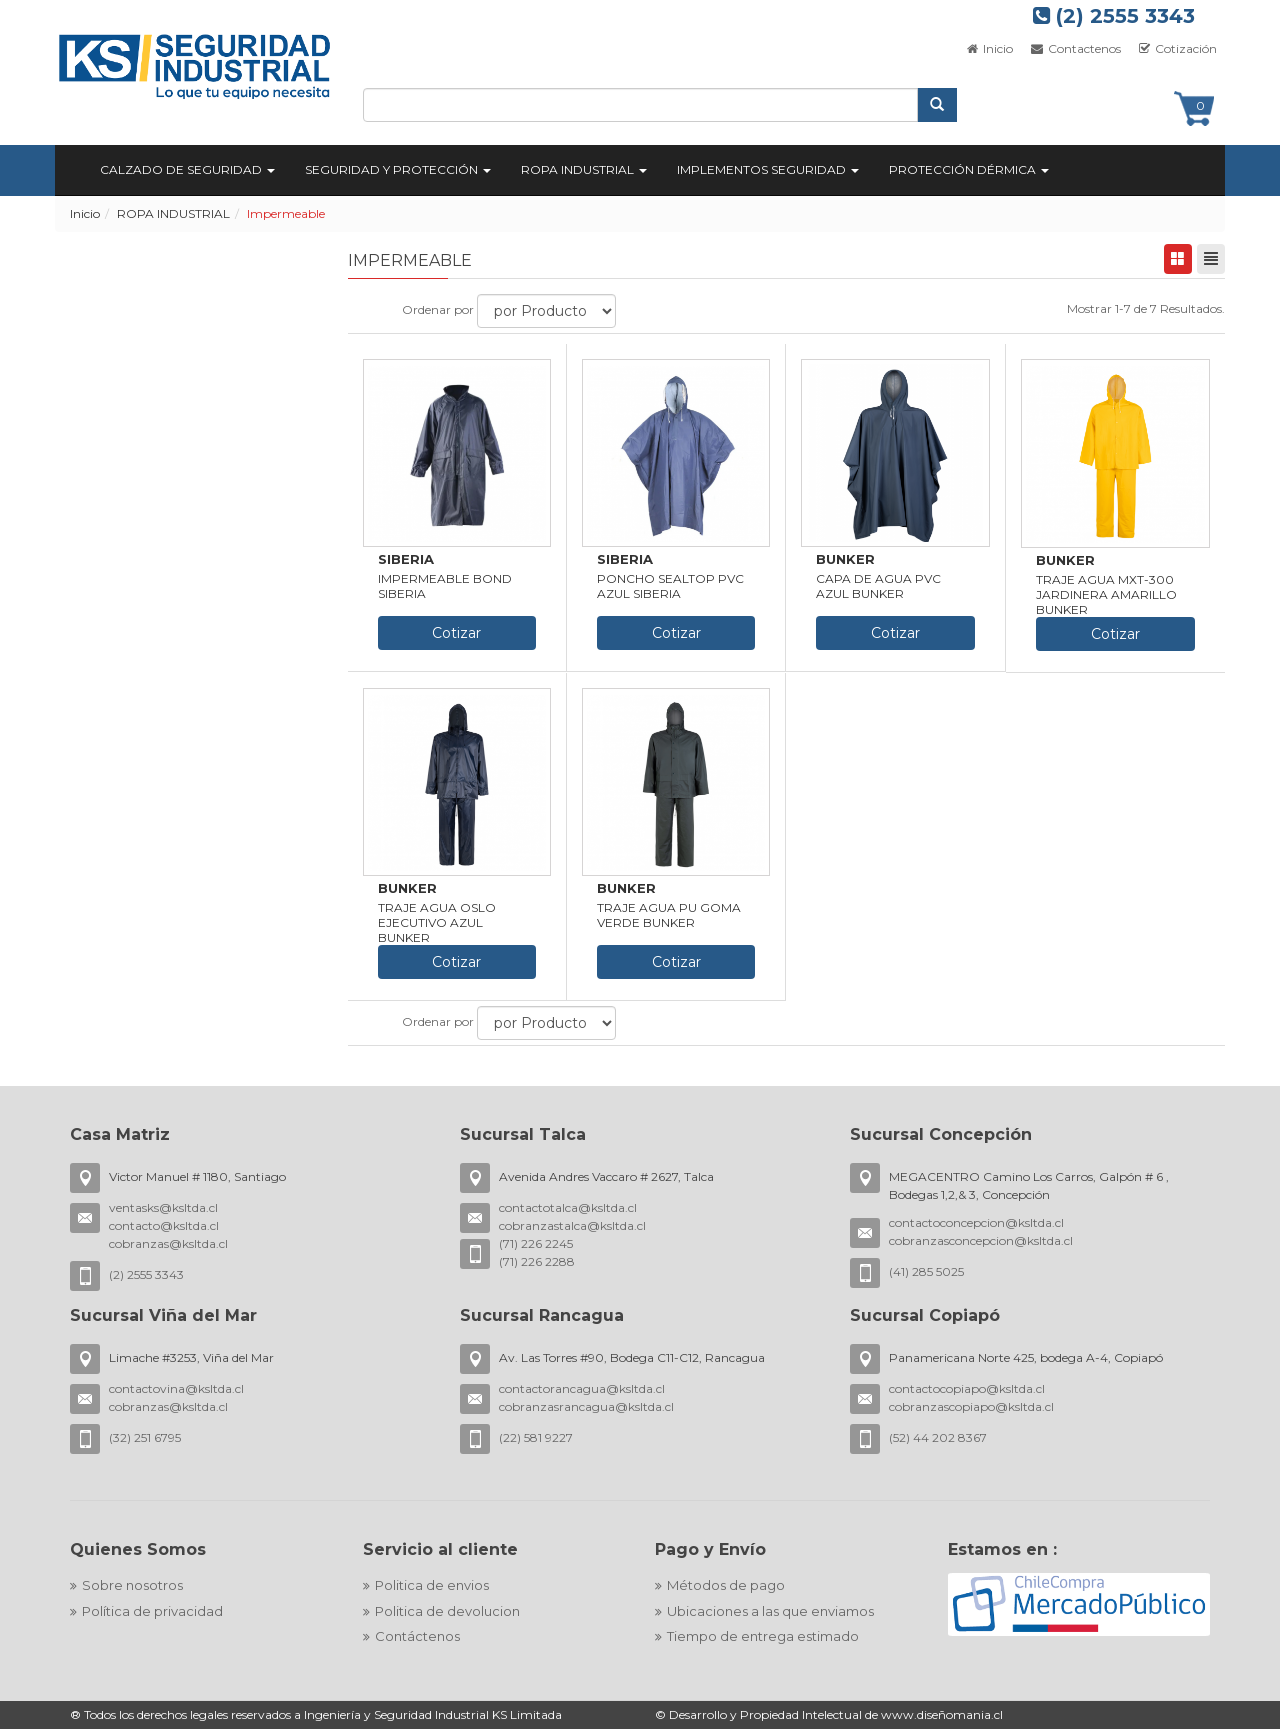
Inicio (989, 48)
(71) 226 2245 (536, 1243)
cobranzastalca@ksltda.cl (572, 1225)
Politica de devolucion (447, 1611)
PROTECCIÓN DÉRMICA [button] (969, 169)
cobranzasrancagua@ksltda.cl (586, 1406)
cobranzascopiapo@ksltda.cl (971, 1406)
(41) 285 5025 (926, 1271)
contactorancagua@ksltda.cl (582, 1388)
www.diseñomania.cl (942, 1714)
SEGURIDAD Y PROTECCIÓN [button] (398, 169)
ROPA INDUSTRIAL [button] (584, 169)
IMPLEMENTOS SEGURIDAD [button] (768, 169)
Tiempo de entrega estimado (763, 1636)
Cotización (1177, 48)
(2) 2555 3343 (1114, 16)
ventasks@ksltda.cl (163, 1207)
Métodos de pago (726, 1585)
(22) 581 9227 (536, 1437)
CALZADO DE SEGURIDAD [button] (187, 169)
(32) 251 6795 (145, 1437)
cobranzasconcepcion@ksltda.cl (981, 1240)
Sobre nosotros (132, 1585)
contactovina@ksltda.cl (176, 1388)
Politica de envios (432, 1585)
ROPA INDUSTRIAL (173, 213)
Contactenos (1074, 48)
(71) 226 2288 (537, 1261)
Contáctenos (417, 1636)
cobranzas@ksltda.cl (168, 1243)
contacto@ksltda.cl (164, 1225)
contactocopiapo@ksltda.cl (967, 1388)
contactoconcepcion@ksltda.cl (976, 1222)
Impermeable (286, 213)
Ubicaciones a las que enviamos (770, 1611)
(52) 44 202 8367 (938, 1437)
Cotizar (456, 633)
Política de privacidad (152, 1611)
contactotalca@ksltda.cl (568, 1207)
